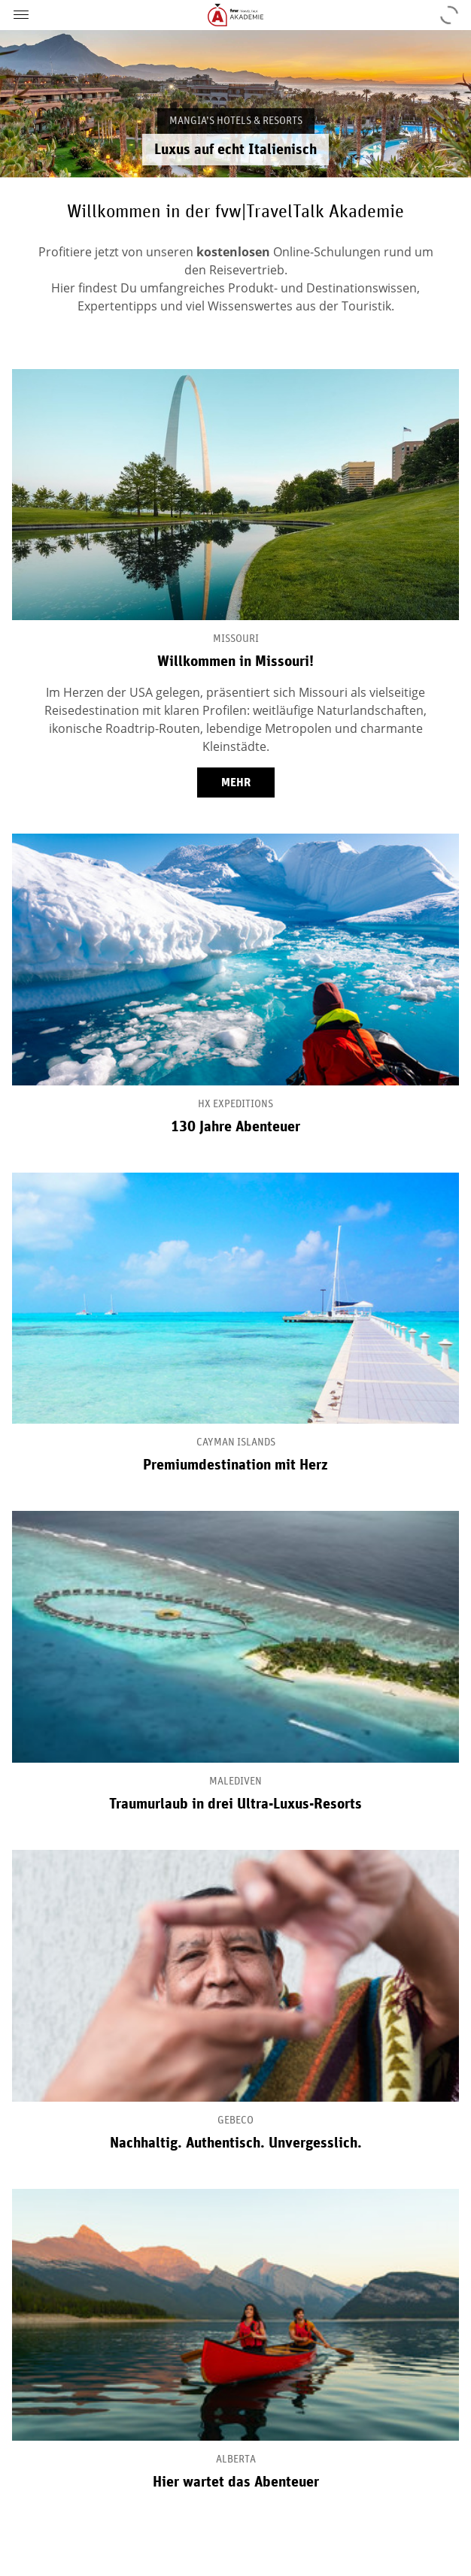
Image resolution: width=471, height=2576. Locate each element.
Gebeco (235, 2120)
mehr (236, 782)
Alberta (236, 2459)
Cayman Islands (235, 1442)
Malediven (235, 1781)
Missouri (236, 639)
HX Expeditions (235, 1104)
